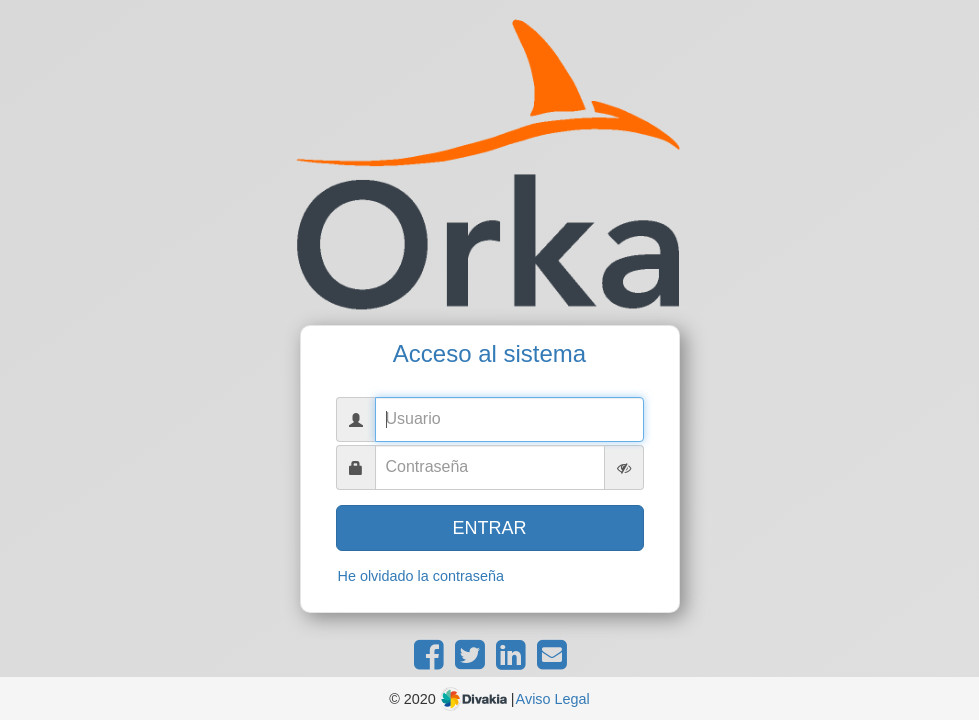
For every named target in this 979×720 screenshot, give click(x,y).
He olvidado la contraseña (421, 576)
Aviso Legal (553, 699)
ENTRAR (489, 528)
